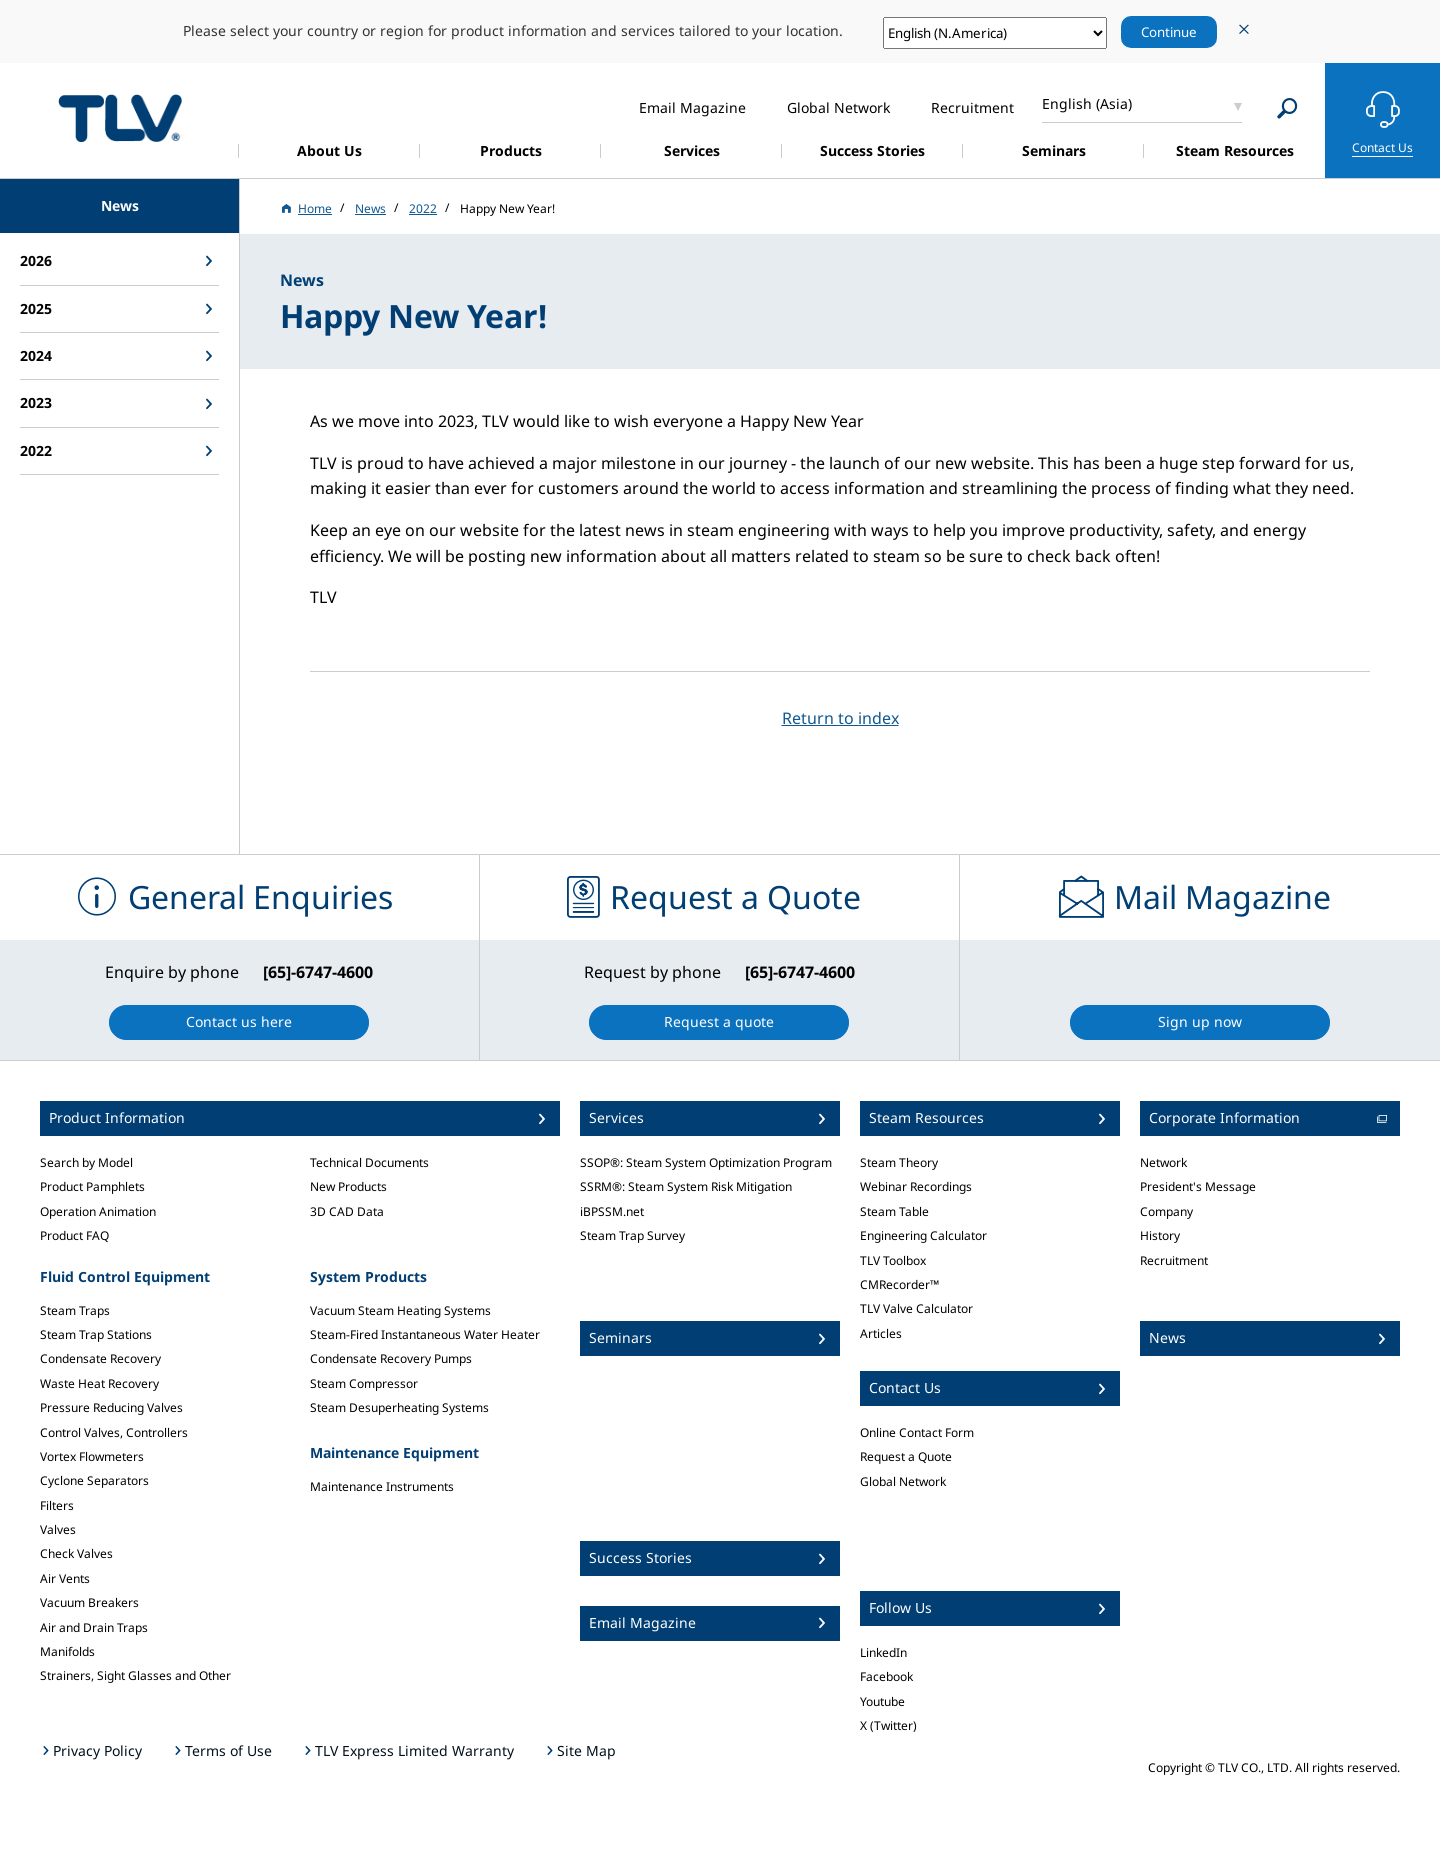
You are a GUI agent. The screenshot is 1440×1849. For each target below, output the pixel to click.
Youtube (882, 1701)
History (1160, 1235)
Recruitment (1174, 1260)
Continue (1169, 32)
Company (1166, 1211)
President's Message (1198, 1186)
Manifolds (67, 1651)
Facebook (886, 1676)
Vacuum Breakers (89, 1602)
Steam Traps (75, 1310)
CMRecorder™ (899, 1284)
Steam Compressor (364, 1383)
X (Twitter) (888, 1725)
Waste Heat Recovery (99, 1383)
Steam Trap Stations (96, 1334)
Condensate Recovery (100, 1358)
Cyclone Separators (94, 1480)
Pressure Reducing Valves (111, 1407)
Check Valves (76, 1553)
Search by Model (86, 1162)
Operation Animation (98, 1211)
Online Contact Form (917, 1432)
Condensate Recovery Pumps (391, 1358)
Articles (881, 1333)
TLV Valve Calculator (916, 1308)
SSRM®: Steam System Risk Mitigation (686, 1186)
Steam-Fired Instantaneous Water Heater (425, 1334)
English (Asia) (1087, 103)
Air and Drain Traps (94, 1627)
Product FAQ (74, 1235)
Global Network (903, 1481)
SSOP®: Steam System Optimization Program (706, 1162)
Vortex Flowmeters (92, 1456)
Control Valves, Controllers (114, 1432)
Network (1163, 1162)
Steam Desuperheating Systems (399, 1407)
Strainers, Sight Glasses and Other (135, 1675)
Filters (57, 1505)
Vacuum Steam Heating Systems (400, 1310)
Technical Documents (369, 1162)
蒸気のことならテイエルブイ (120, 117)
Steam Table (894, 1211)
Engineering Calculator (923, 1235)
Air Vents (65, 1578)
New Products (348, 1186)
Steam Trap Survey (632, 1235)
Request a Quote (906, 1456)
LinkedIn (883, 1652)
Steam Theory (899, 1162)
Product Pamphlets (92, 1186)
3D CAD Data (347, 1211)
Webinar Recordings (916, 1186)
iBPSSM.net (612, 1211)
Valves (58, 1529)
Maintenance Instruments (382, 1486)
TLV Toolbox (893, 1260)
